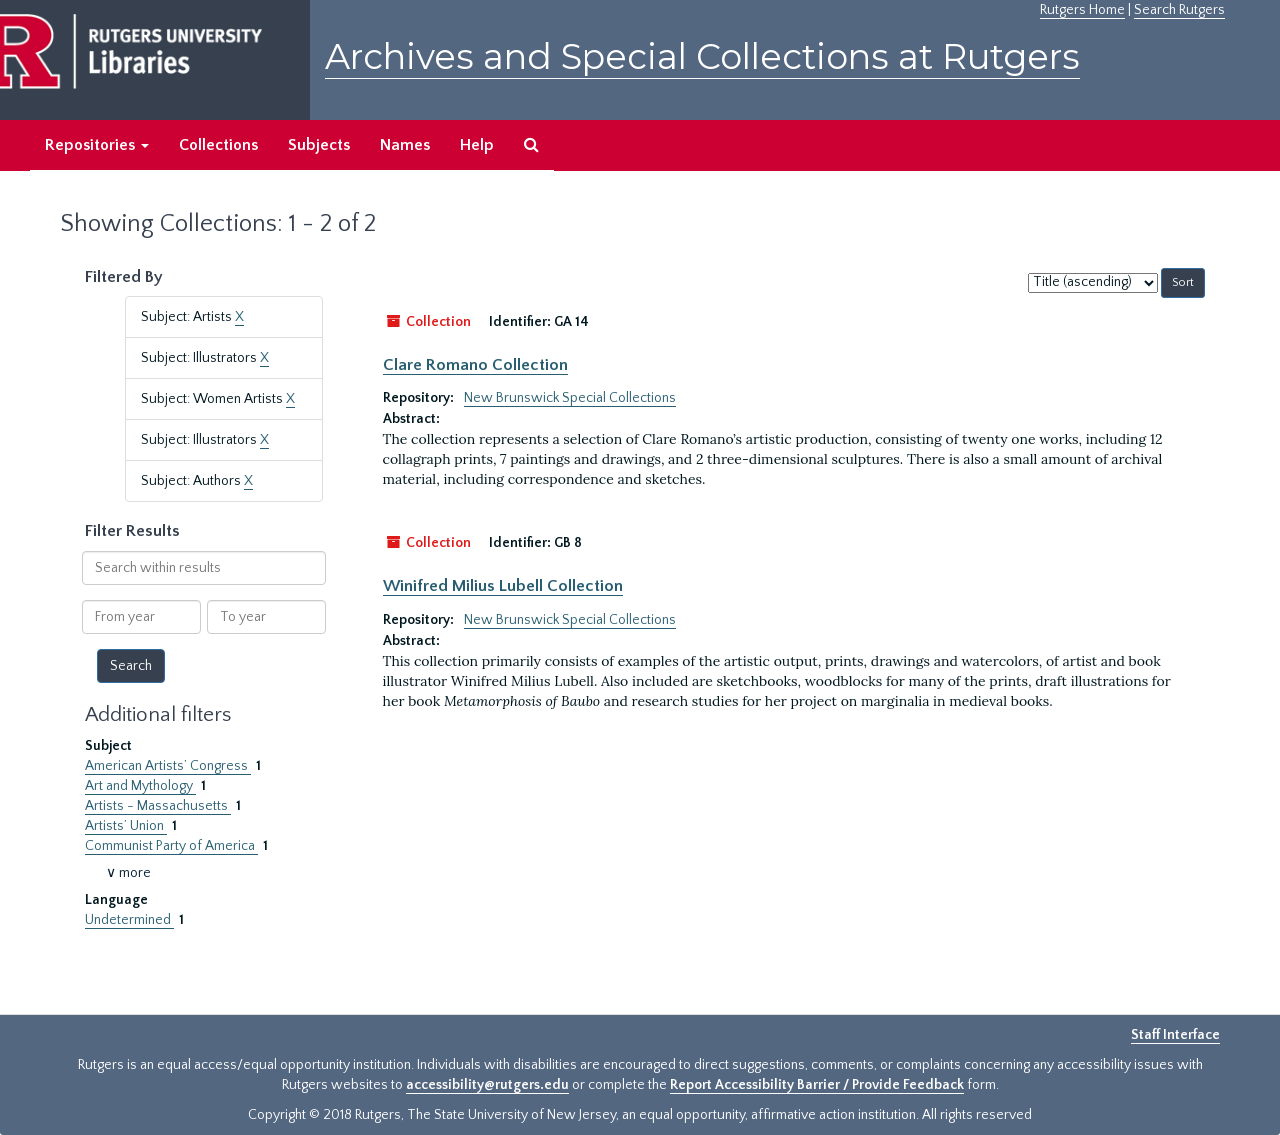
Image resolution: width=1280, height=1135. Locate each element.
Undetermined (129, 920)
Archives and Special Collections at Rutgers (702, 56)
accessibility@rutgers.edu (487, 1085)
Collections (218, 145)
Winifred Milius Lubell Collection (503, 586)
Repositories (97, 145)
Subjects (319, 145)
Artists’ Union (126, 826)
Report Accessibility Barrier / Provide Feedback (817, 1085)
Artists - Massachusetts (158, 806)
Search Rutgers (1179, 10)
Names (405, 145)
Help (477, 145)
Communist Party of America (171, 846)
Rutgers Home (1082, 10)
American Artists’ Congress (168, 766)
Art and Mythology (140, 786)
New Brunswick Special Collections (570, 398)
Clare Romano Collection (475, 365)
